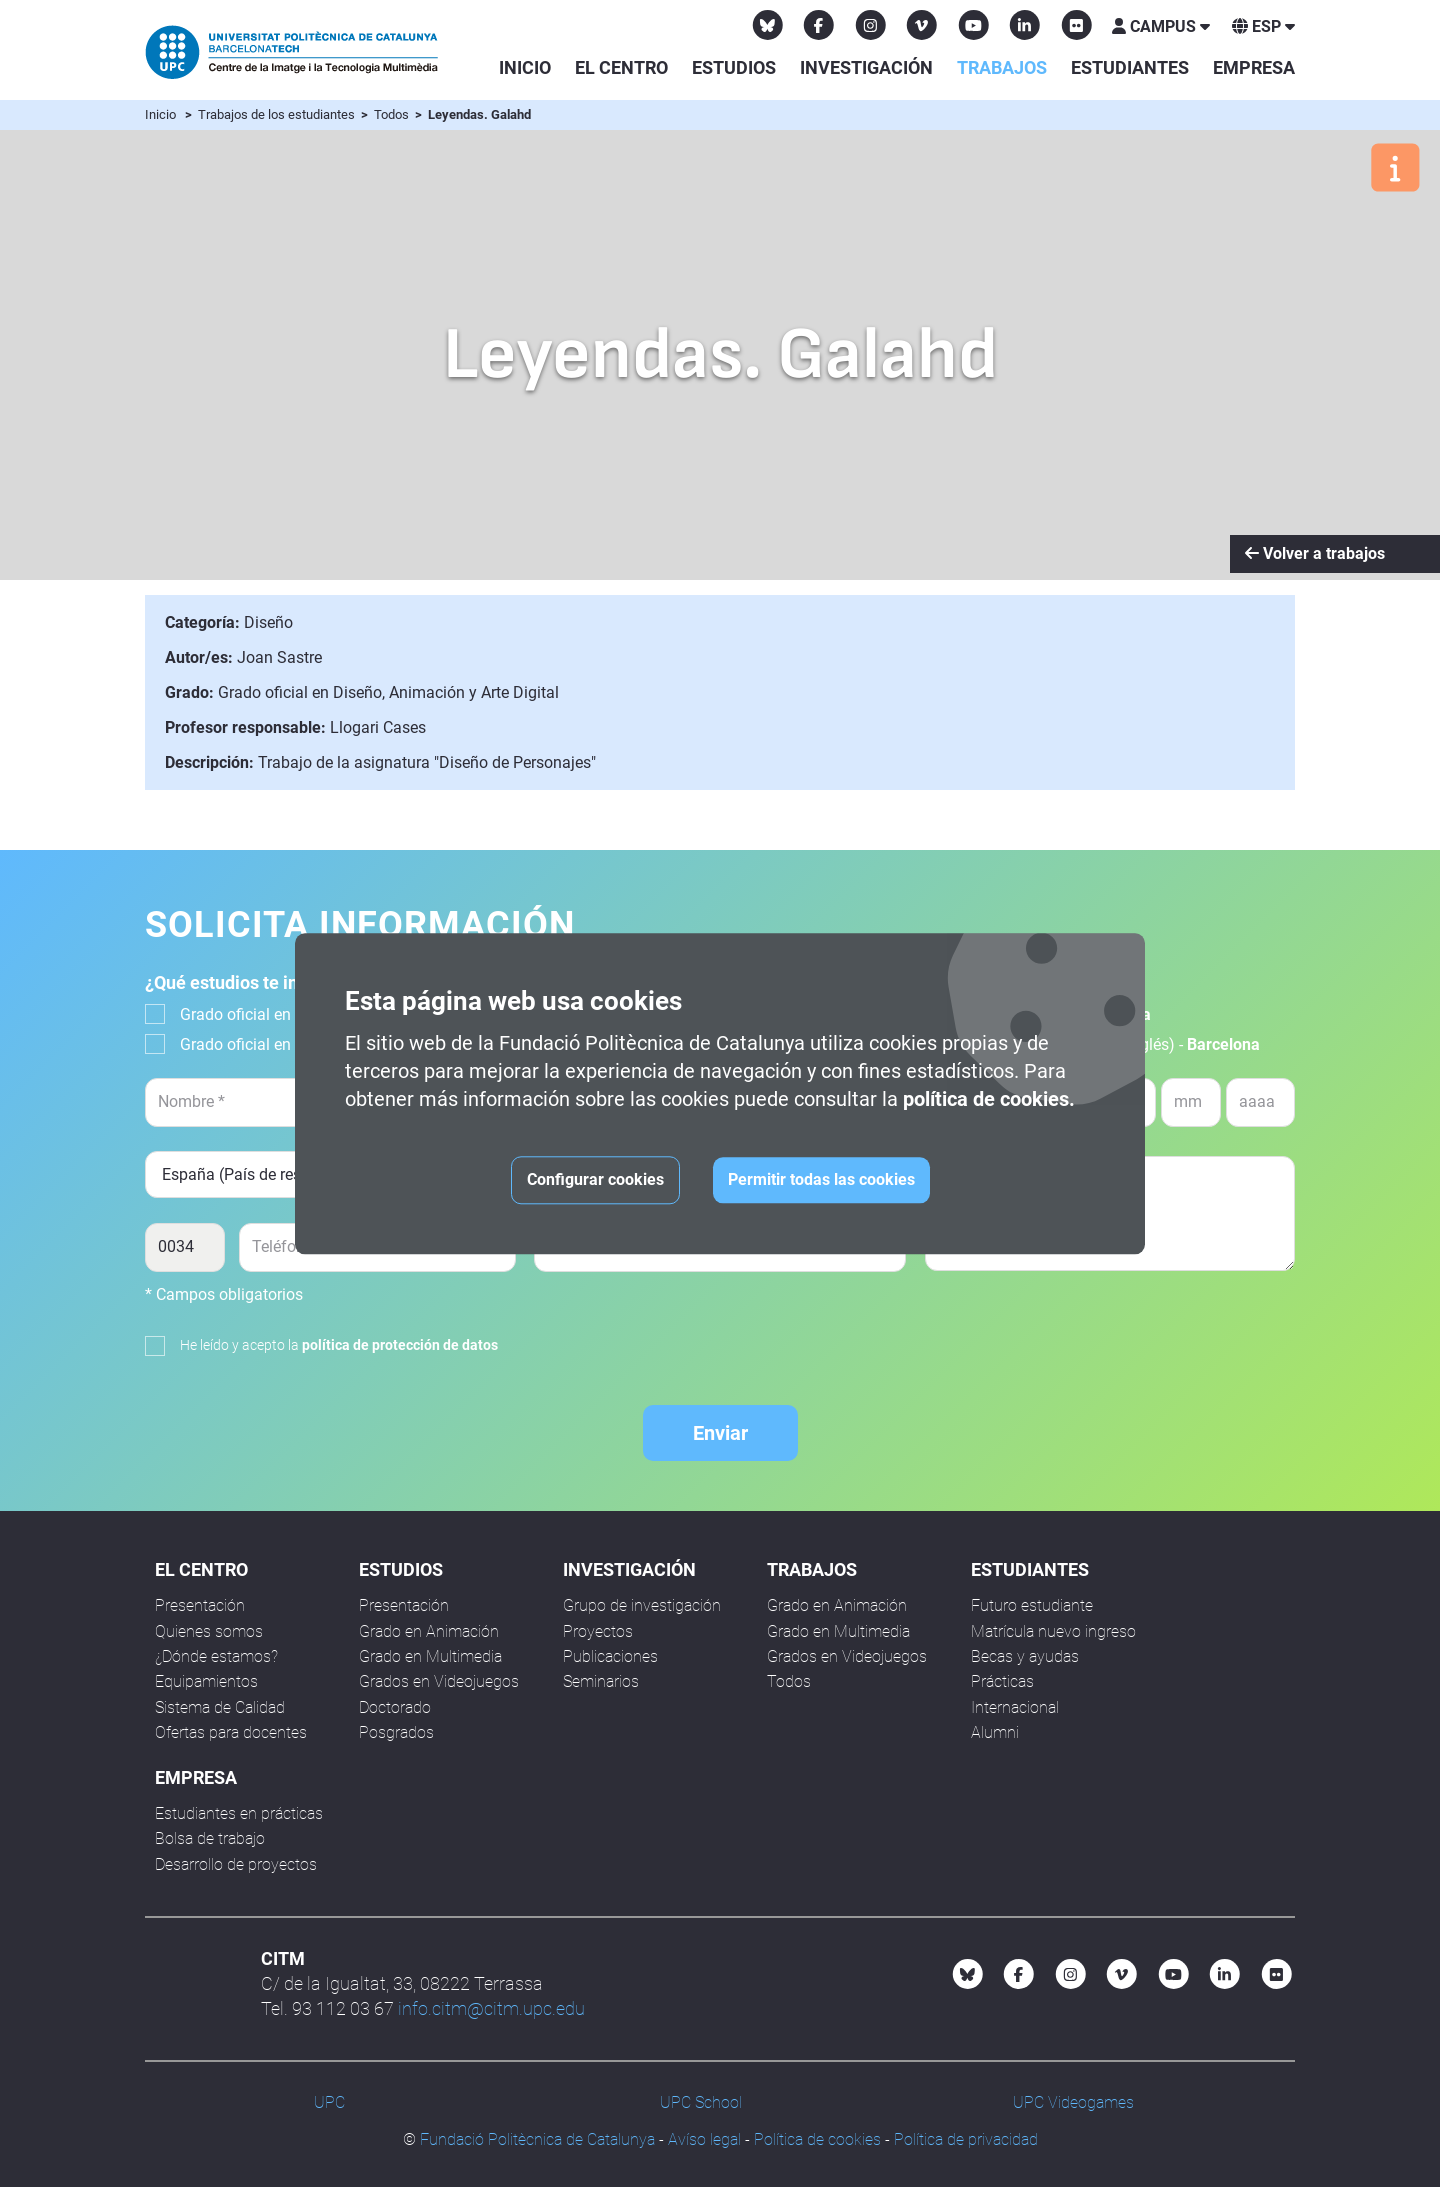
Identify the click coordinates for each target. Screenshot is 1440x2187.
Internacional (1015, 1707)
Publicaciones (610, 1656)
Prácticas (1002, 1681)
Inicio (525, 67)
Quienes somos (209, 1631)
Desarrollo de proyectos (236, 1864)
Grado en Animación (429, 1631)
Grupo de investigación (642, 1605)
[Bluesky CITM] (768, 25)
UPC (329, 2102)
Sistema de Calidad (220, 1707)
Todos (393, 114)
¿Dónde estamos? (216, 1656)
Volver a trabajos (1315, 553)
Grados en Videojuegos (439, 1681)
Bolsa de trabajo (210, 1838)
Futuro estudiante (1032, 1605)
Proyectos (598, 1631)
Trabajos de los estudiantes (278, 114)
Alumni (995, 1732)
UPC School (701, 2102)
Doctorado (395, 1707)
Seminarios (601, 1681)
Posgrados (396, 1732)
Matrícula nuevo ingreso (1053, 1631)
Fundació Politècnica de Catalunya (537, 2139)
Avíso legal (704, 2139)
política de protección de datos (400, 1345)
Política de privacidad (966, 2139)
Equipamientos (206, 1681)
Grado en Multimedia (430, 1656)
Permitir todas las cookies (821, 1179)
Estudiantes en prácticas (239, 1813)
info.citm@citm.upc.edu (491, 2008)
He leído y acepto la (339, 1345)
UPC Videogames (1073, 2102)
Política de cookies (817, 2139)
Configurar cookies (595, 1179)
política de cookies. (989, 1099)
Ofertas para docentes (231, 1732)
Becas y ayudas (1025, 1656)
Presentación (200, 1605)
